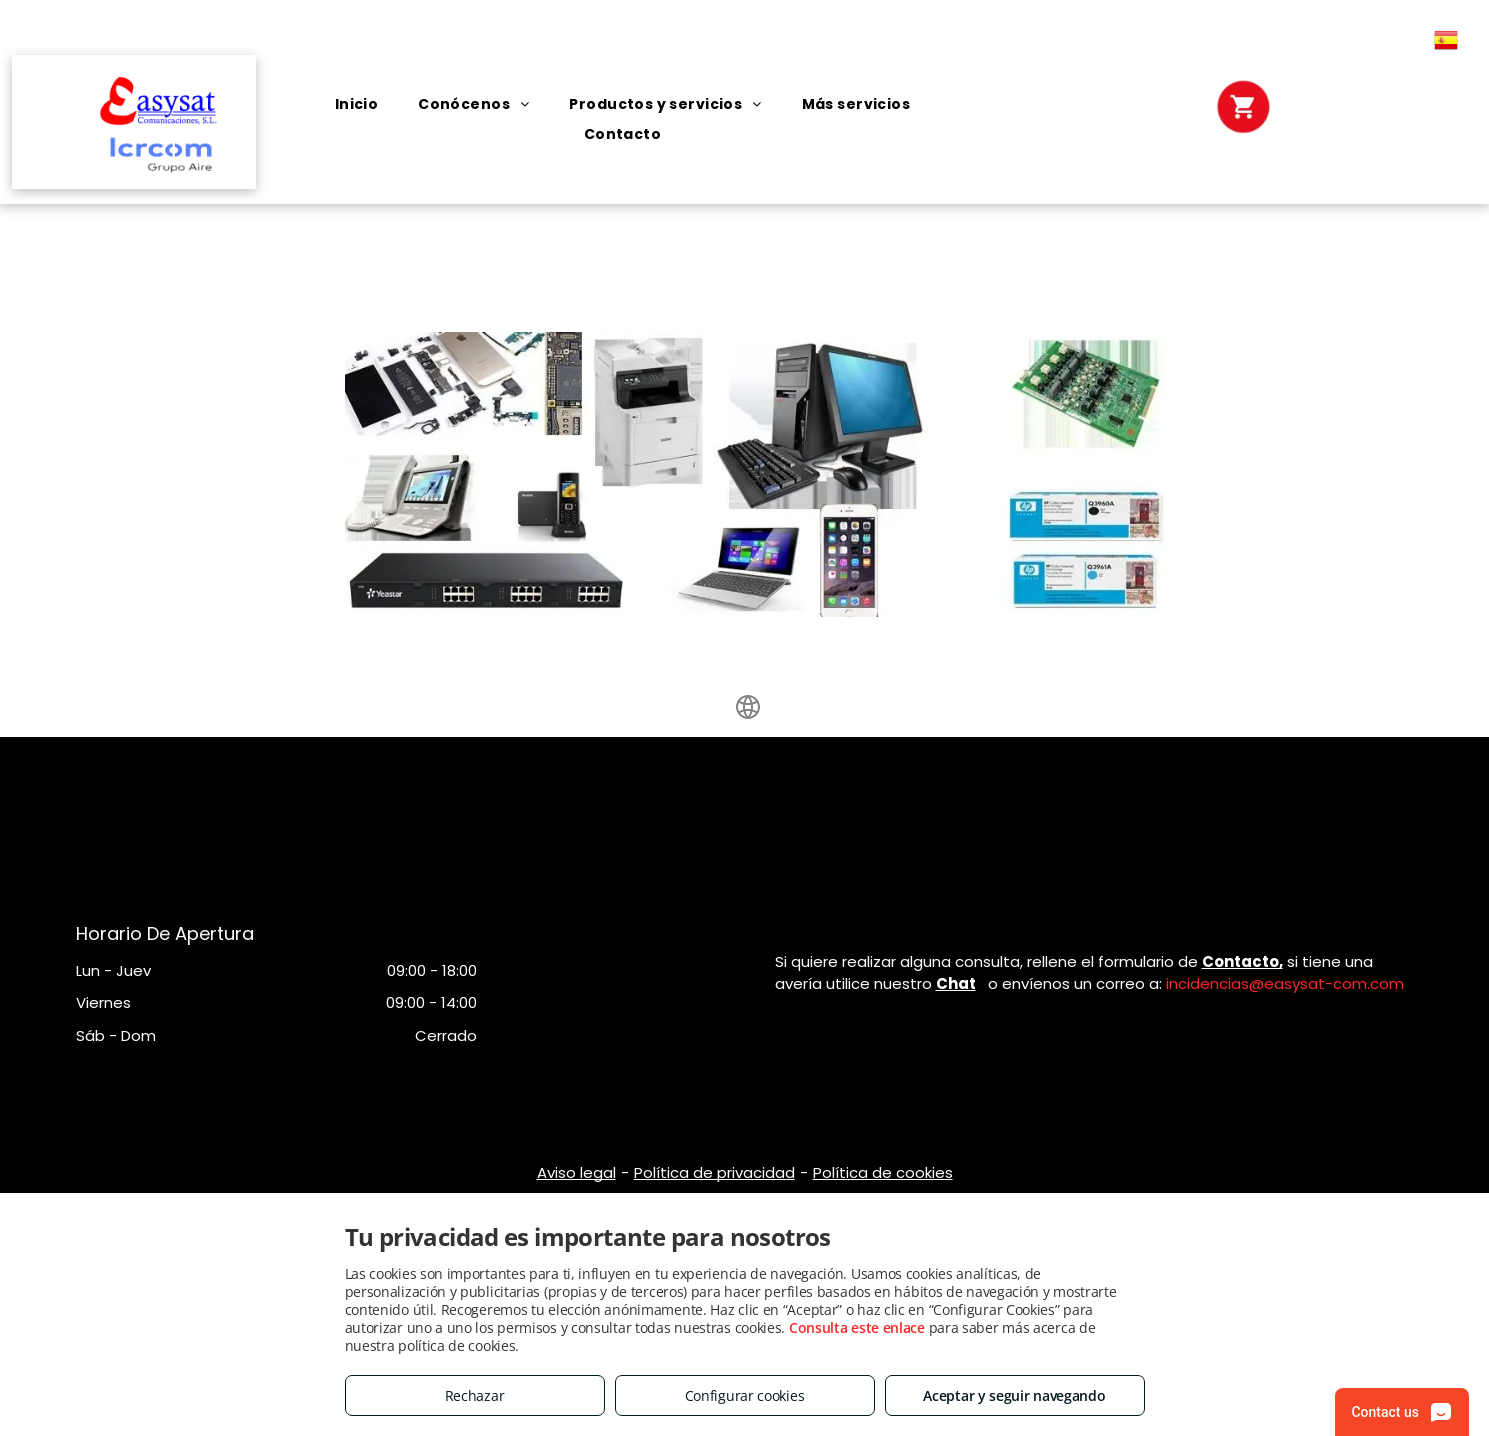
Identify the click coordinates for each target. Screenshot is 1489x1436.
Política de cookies (883, 1172)
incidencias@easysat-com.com (1285, 983)
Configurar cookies (745, 1395)
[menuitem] (357, 104)
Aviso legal (576, 1172)
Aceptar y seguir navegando (1014, 1395)
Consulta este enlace (857, 1327)
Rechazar (475, 1395)
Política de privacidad (714, 1172)
